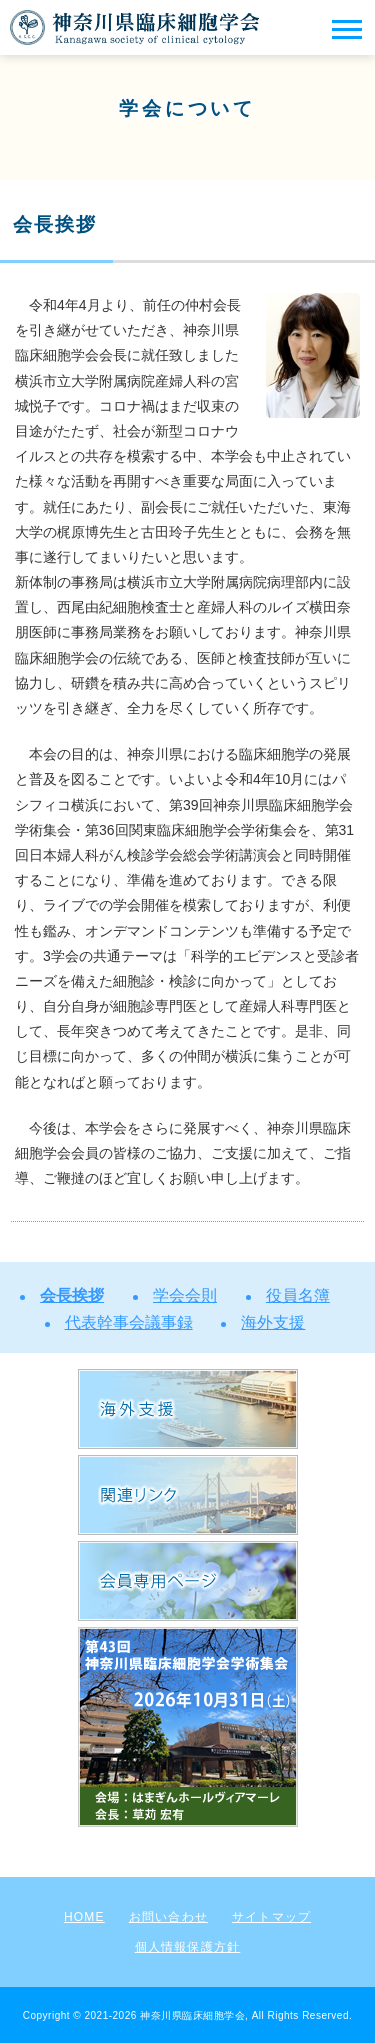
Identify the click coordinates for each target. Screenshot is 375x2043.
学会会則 (185, 1295)
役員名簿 (298, 1295)
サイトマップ (271, 1917)
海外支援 (273, 1322)
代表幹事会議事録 (129, 1322)
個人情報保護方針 (188, 1947)
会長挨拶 (72, 1295)
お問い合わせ (168, 1917)
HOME (84, 1917)
